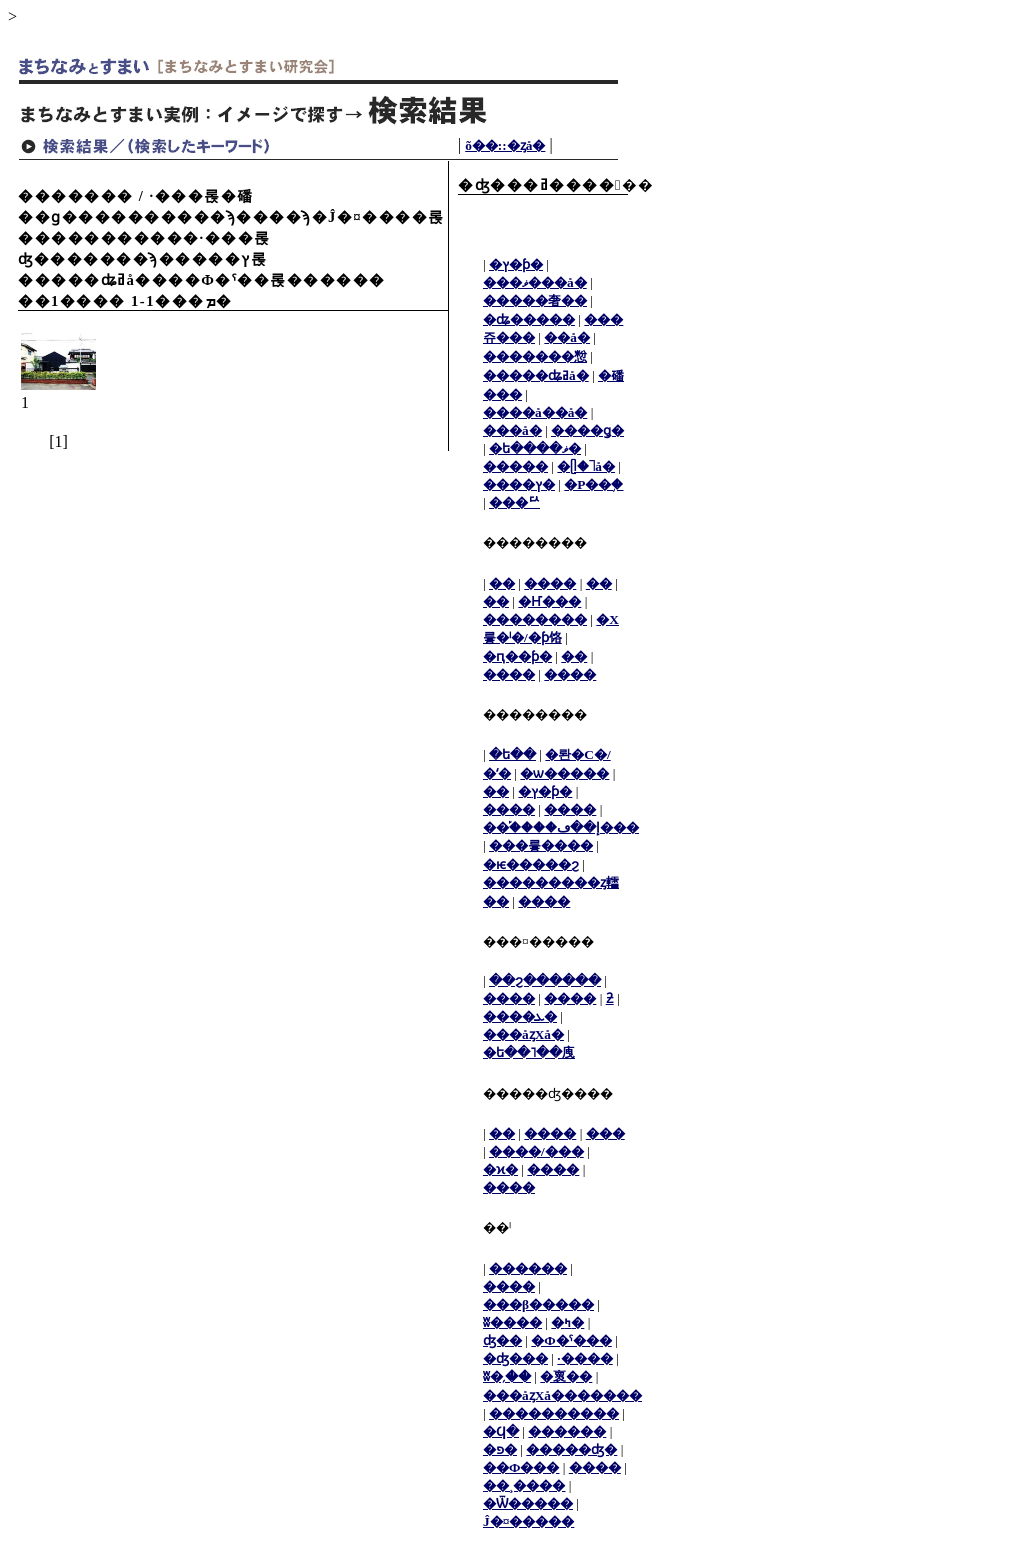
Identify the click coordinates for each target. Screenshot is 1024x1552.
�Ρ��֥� (593, 484)
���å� (512, 430)
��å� (567, 337)
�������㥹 (535, 356)
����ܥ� (520, 1016)
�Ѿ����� (528, 1503)
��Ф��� (521, 1467)
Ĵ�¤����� (528, 1521)
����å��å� (535, 412)
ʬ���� (512, 1322)
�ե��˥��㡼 (529, 1052)
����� (515, 466)
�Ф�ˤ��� (571, 1340)
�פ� (500, 1449)
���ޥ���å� (535, 282)
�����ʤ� (571, 1449)
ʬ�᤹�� (507, 1376)
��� (605, 1133)
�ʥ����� (529, 319)
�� (502, 583)
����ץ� (519, 484)
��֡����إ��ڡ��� (561, 827)
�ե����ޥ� (535, 448)
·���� (584, 1358)
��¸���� (524, 1485)
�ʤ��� (515, 1358)
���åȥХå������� (562, 1395)
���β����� (538, 1304)
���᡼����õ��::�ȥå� (505, 145)
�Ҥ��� (549, 601)
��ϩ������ (545, 980)
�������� (535, 619)
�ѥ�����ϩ (531, 864)
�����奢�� (535, 300)
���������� (554, 1413)
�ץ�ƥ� (516, 264)
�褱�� (566, 1376)
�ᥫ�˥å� (586, 466)
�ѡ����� (564, 773)
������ (528, 1268)
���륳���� (541, 845)
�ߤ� (567, 1322)
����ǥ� (587, 430)
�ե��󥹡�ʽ (512, 754)
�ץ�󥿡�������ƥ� (545, 791)
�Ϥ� (501, 1431)
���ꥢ (514, 502)
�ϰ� (500, 1169)
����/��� (536, 1151)
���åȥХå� (523, 1034)
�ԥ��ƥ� (517, 656)
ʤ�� (502, 1340)
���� (550, 583)
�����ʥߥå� (536, 375)
